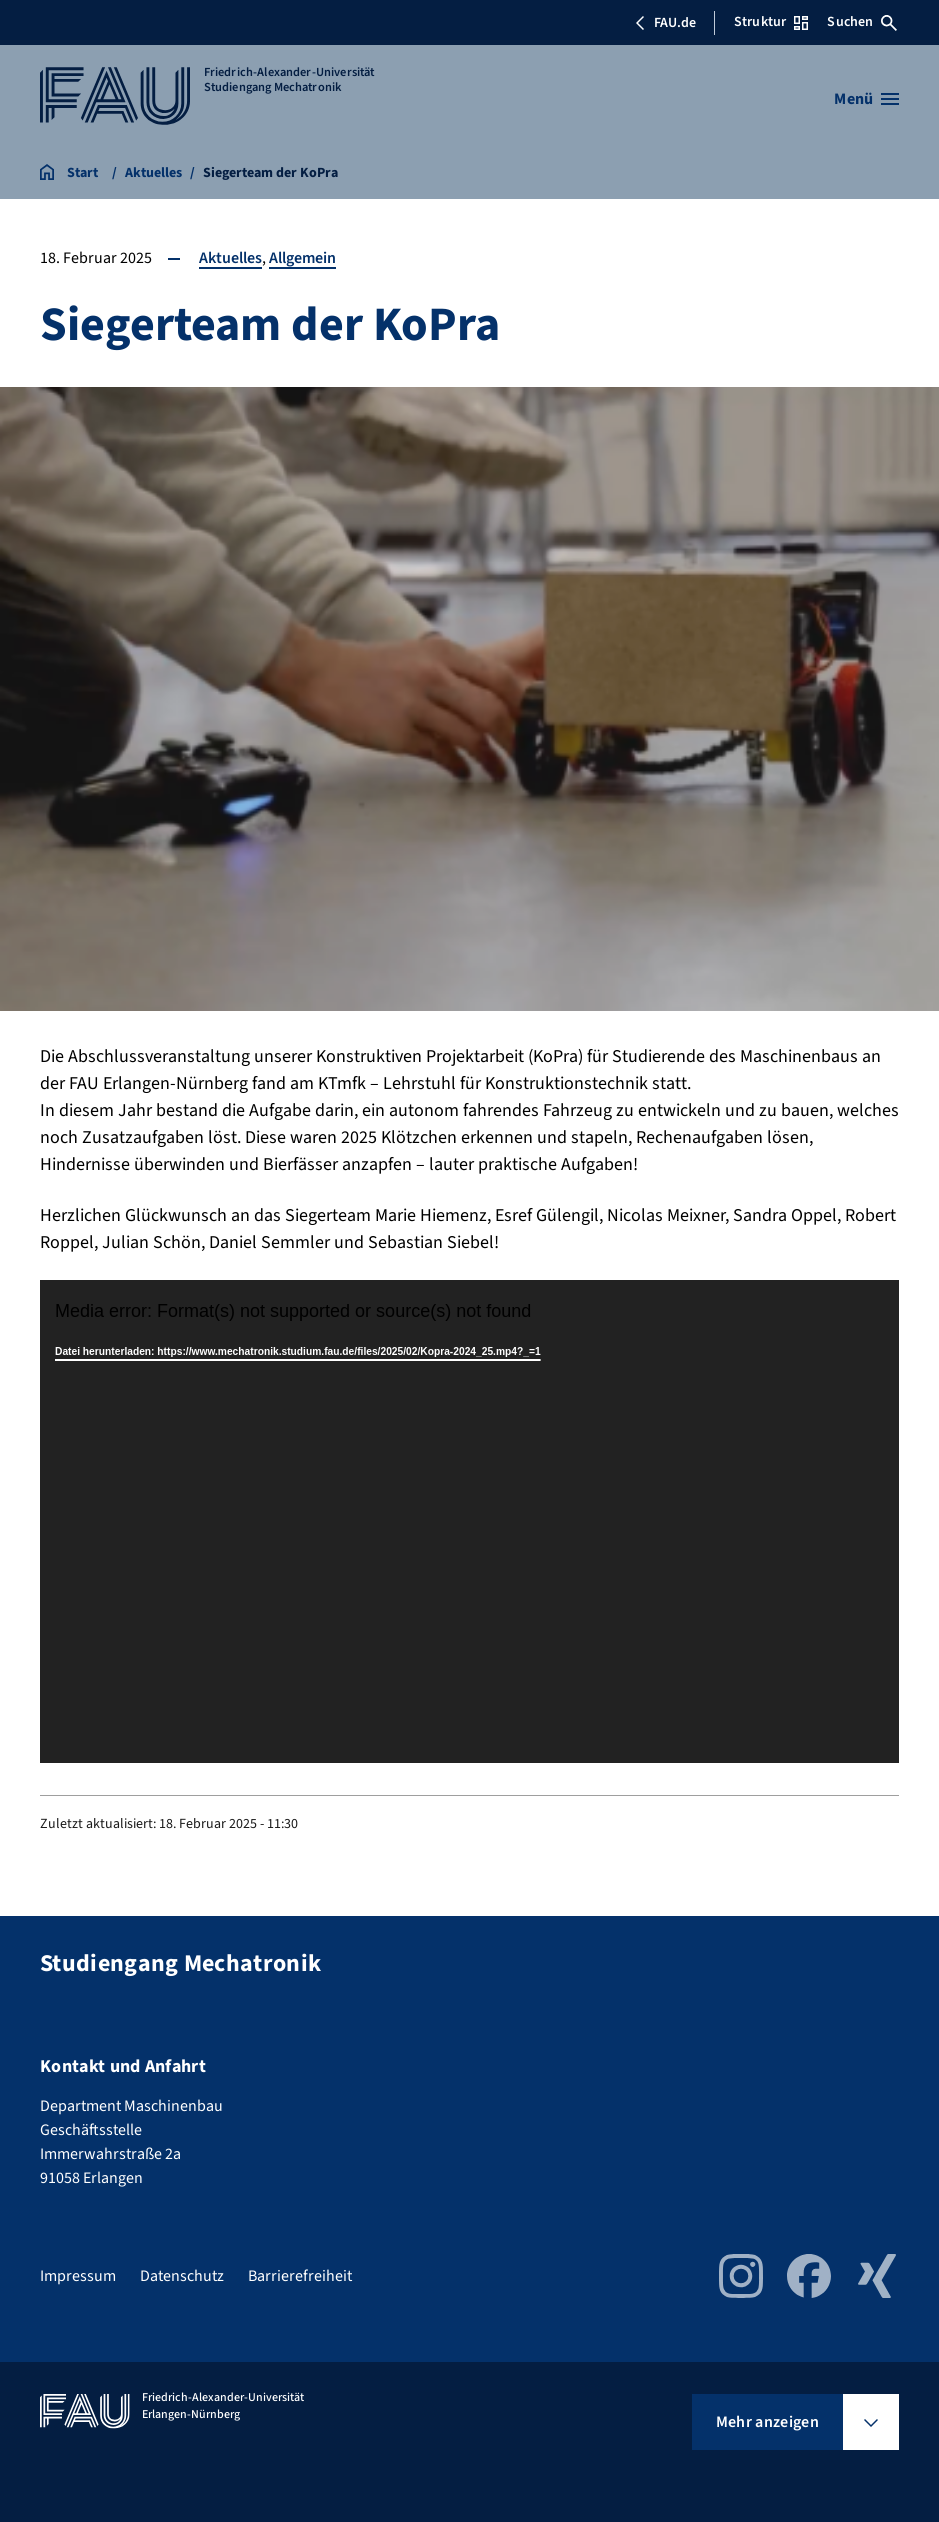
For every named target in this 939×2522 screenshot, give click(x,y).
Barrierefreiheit (300, 2276)
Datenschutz (182, 2276)
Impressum (78, 2276)
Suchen (862, 22)
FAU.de (665, 23)
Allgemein (302, 258)
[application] (469, 1521)
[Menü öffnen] (866, 99)
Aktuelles (230, 258)
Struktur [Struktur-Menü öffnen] (771, 22)
